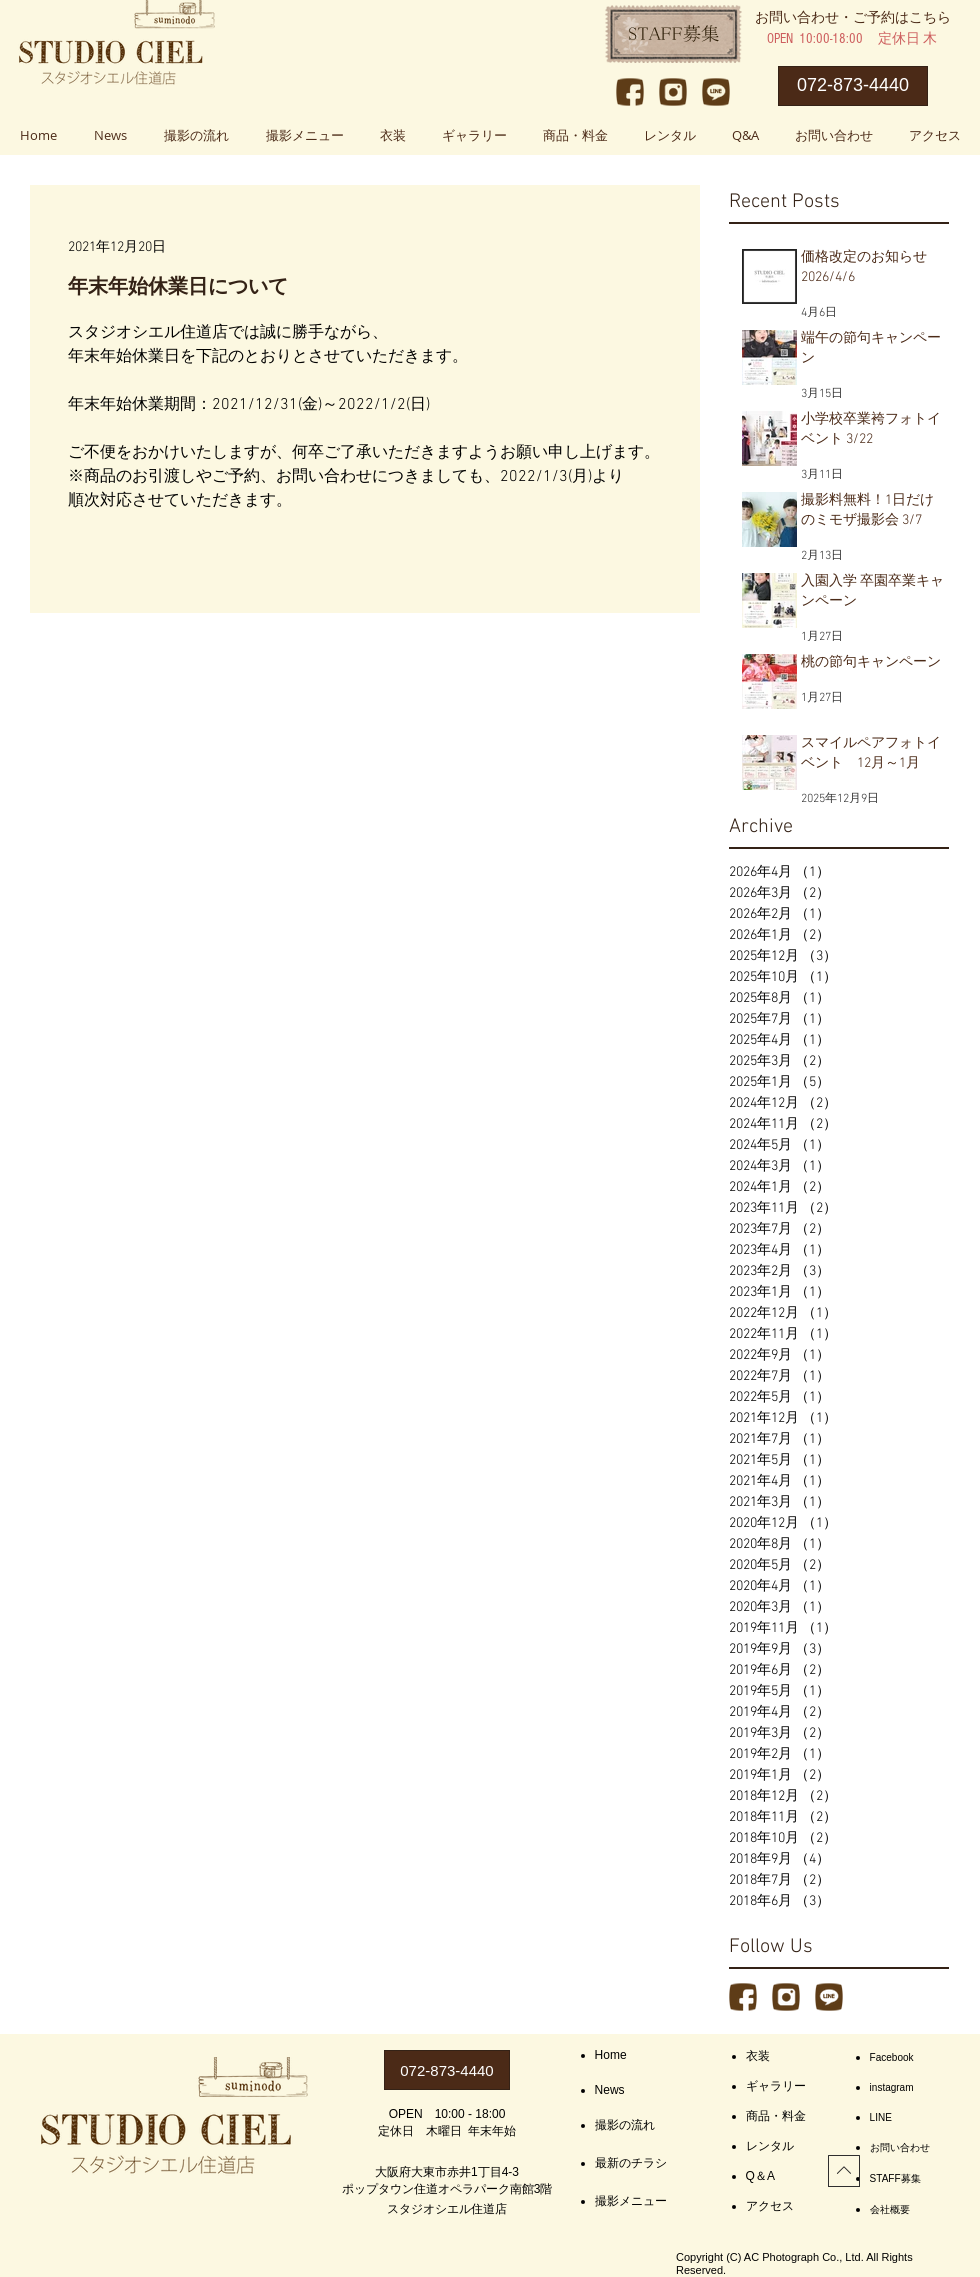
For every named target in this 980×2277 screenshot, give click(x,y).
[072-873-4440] (853, 86)
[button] (304, 135)
